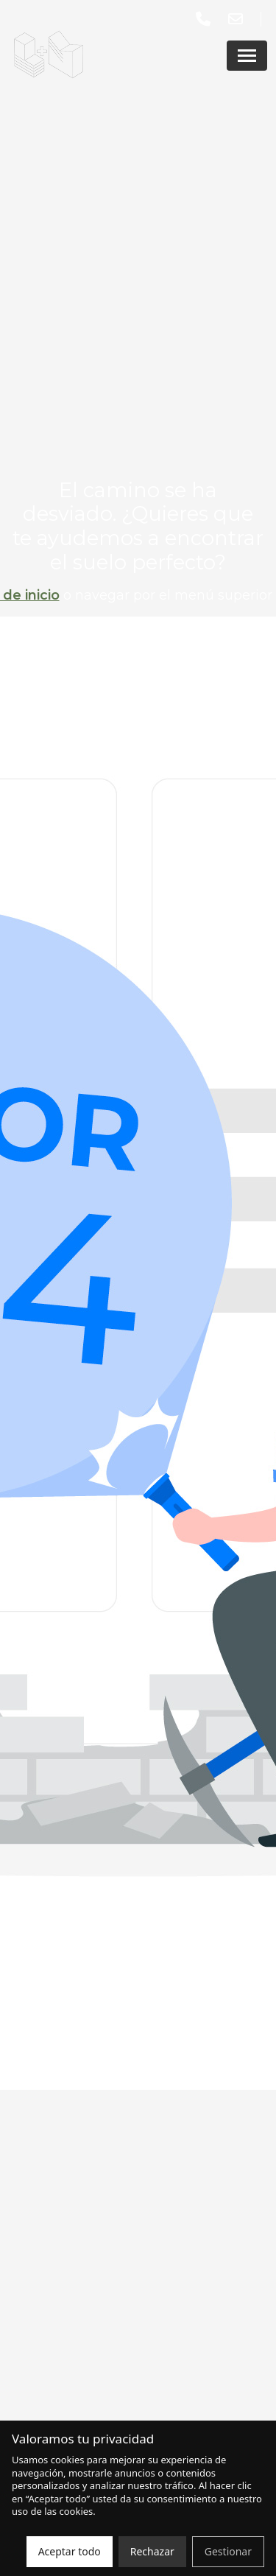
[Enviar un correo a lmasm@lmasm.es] (238, 19)
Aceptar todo (69, 2551)
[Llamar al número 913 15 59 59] (206, 19)
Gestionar (228, 2551)
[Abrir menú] (247, 56)
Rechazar (152, 2551)
